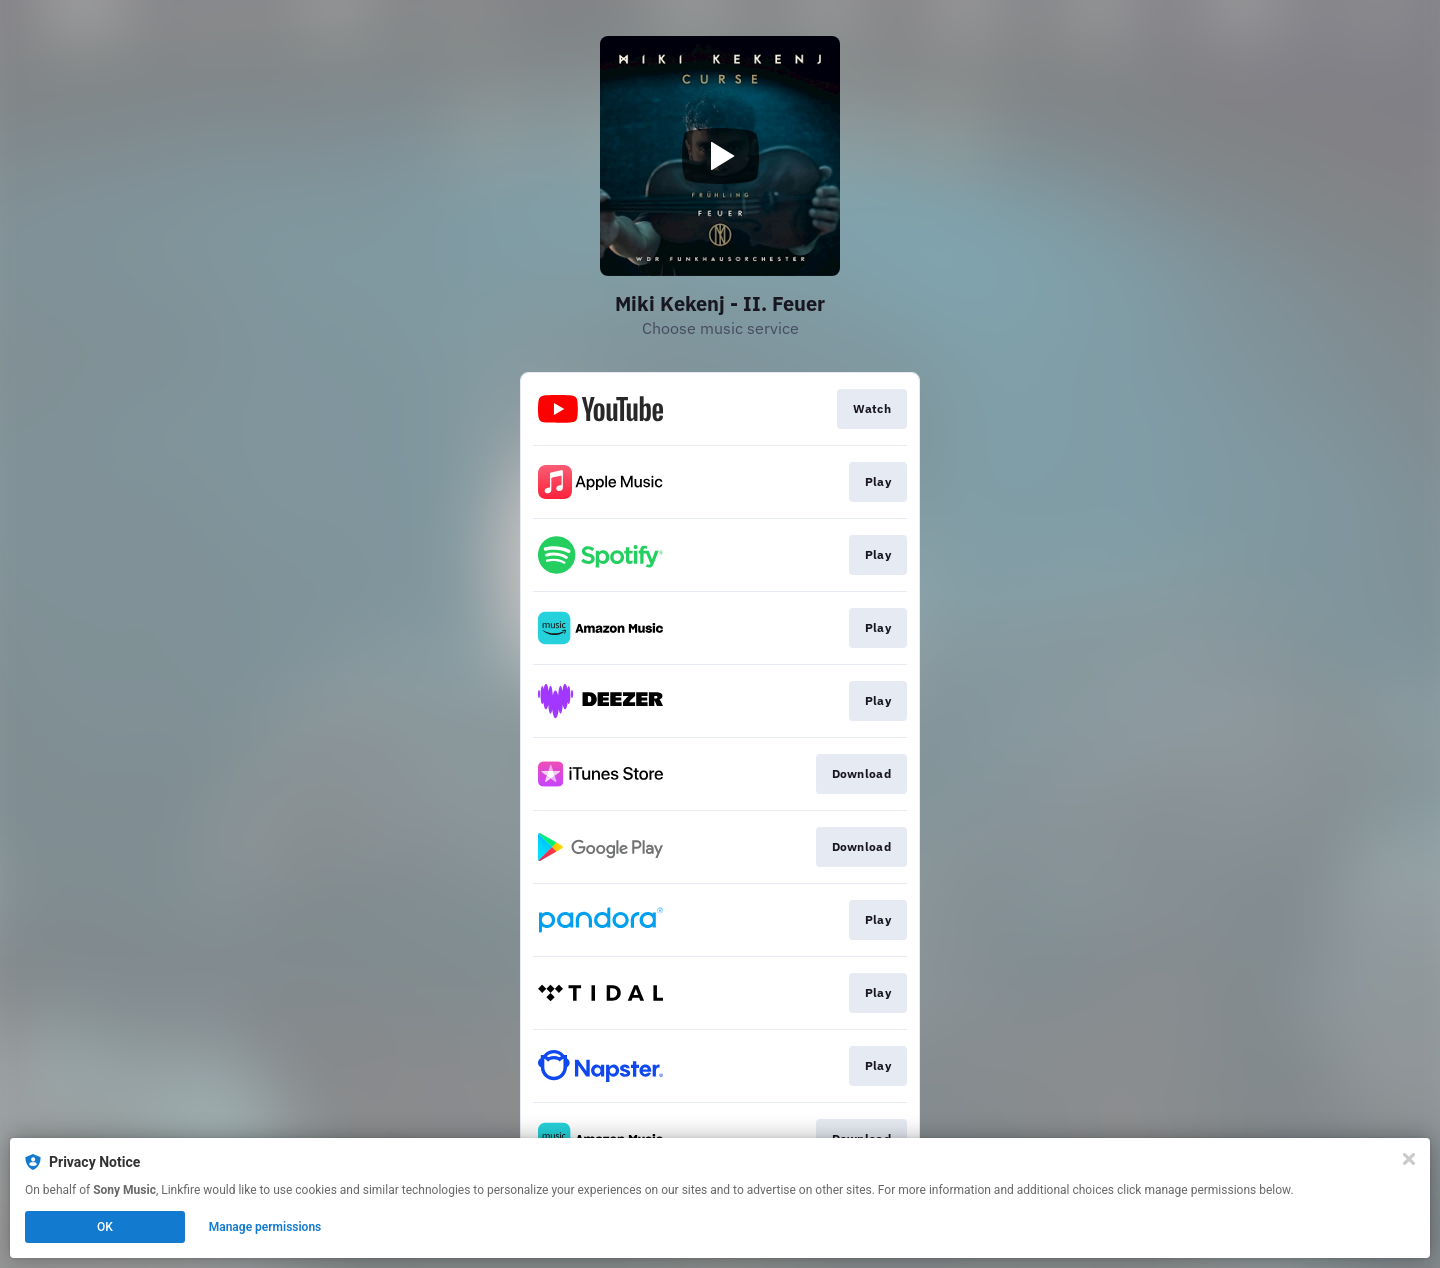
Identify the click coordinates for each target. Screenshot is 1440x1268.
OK (105, 1227)
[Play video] (720, 156)
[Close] (1409, 1159)
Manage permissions (265, 1227)
